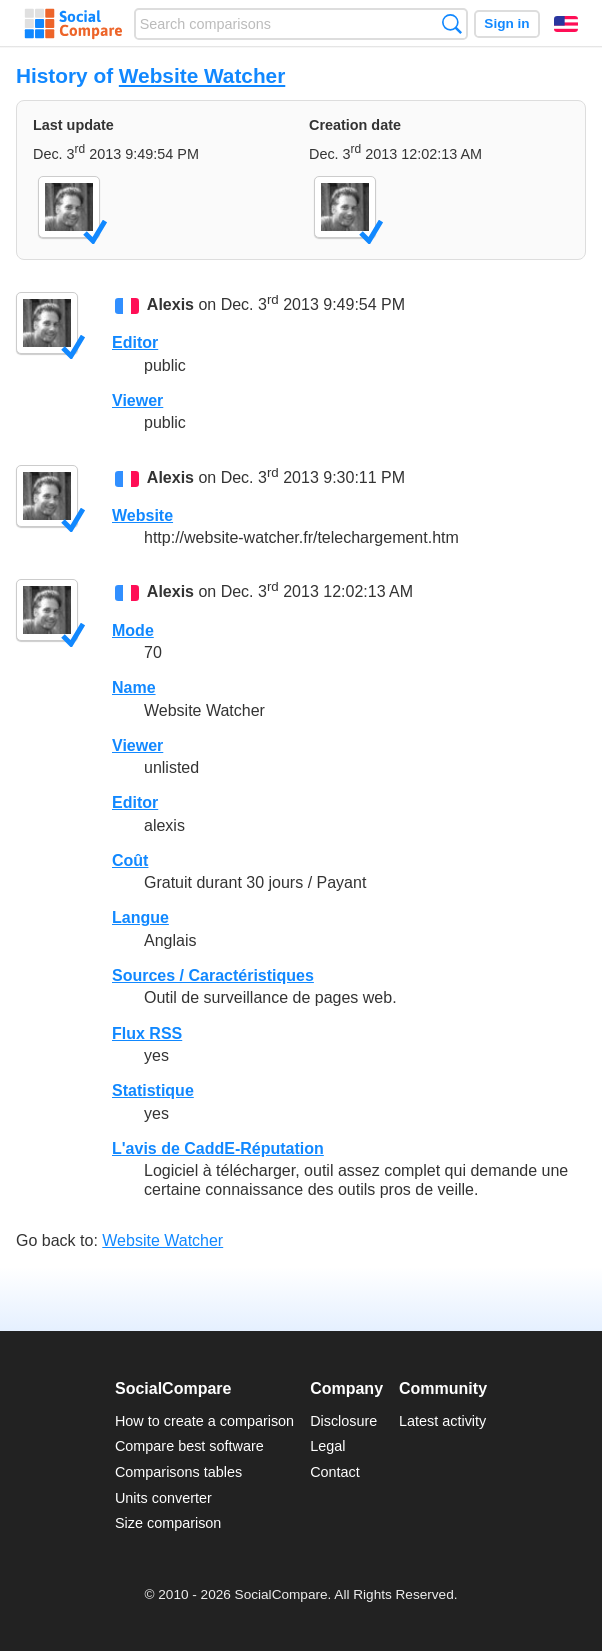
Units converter (163, 1498)
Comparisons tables (178, 1472)
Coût (130, 860)
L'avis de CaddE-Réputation (218, 1148)
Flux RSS (147, 1033)
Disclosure (343, 1421)
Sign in (506, 23)
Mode (133, 630)
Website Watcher (202, 75)
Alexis (170, 304)
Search (451, 23)
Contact (335, 1472)
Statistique (153, 1090)
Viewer (137, 400)
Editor (135, 342)
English (566, 24)
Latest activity (442, 1421)
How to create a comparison (204, 1421)
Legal (327, 1446)
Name (134, 687)
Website (142, 515)
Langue (140, 917)
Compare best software (189, 1446)
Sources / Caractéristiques (213, 975)
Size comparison (168, 1523)
